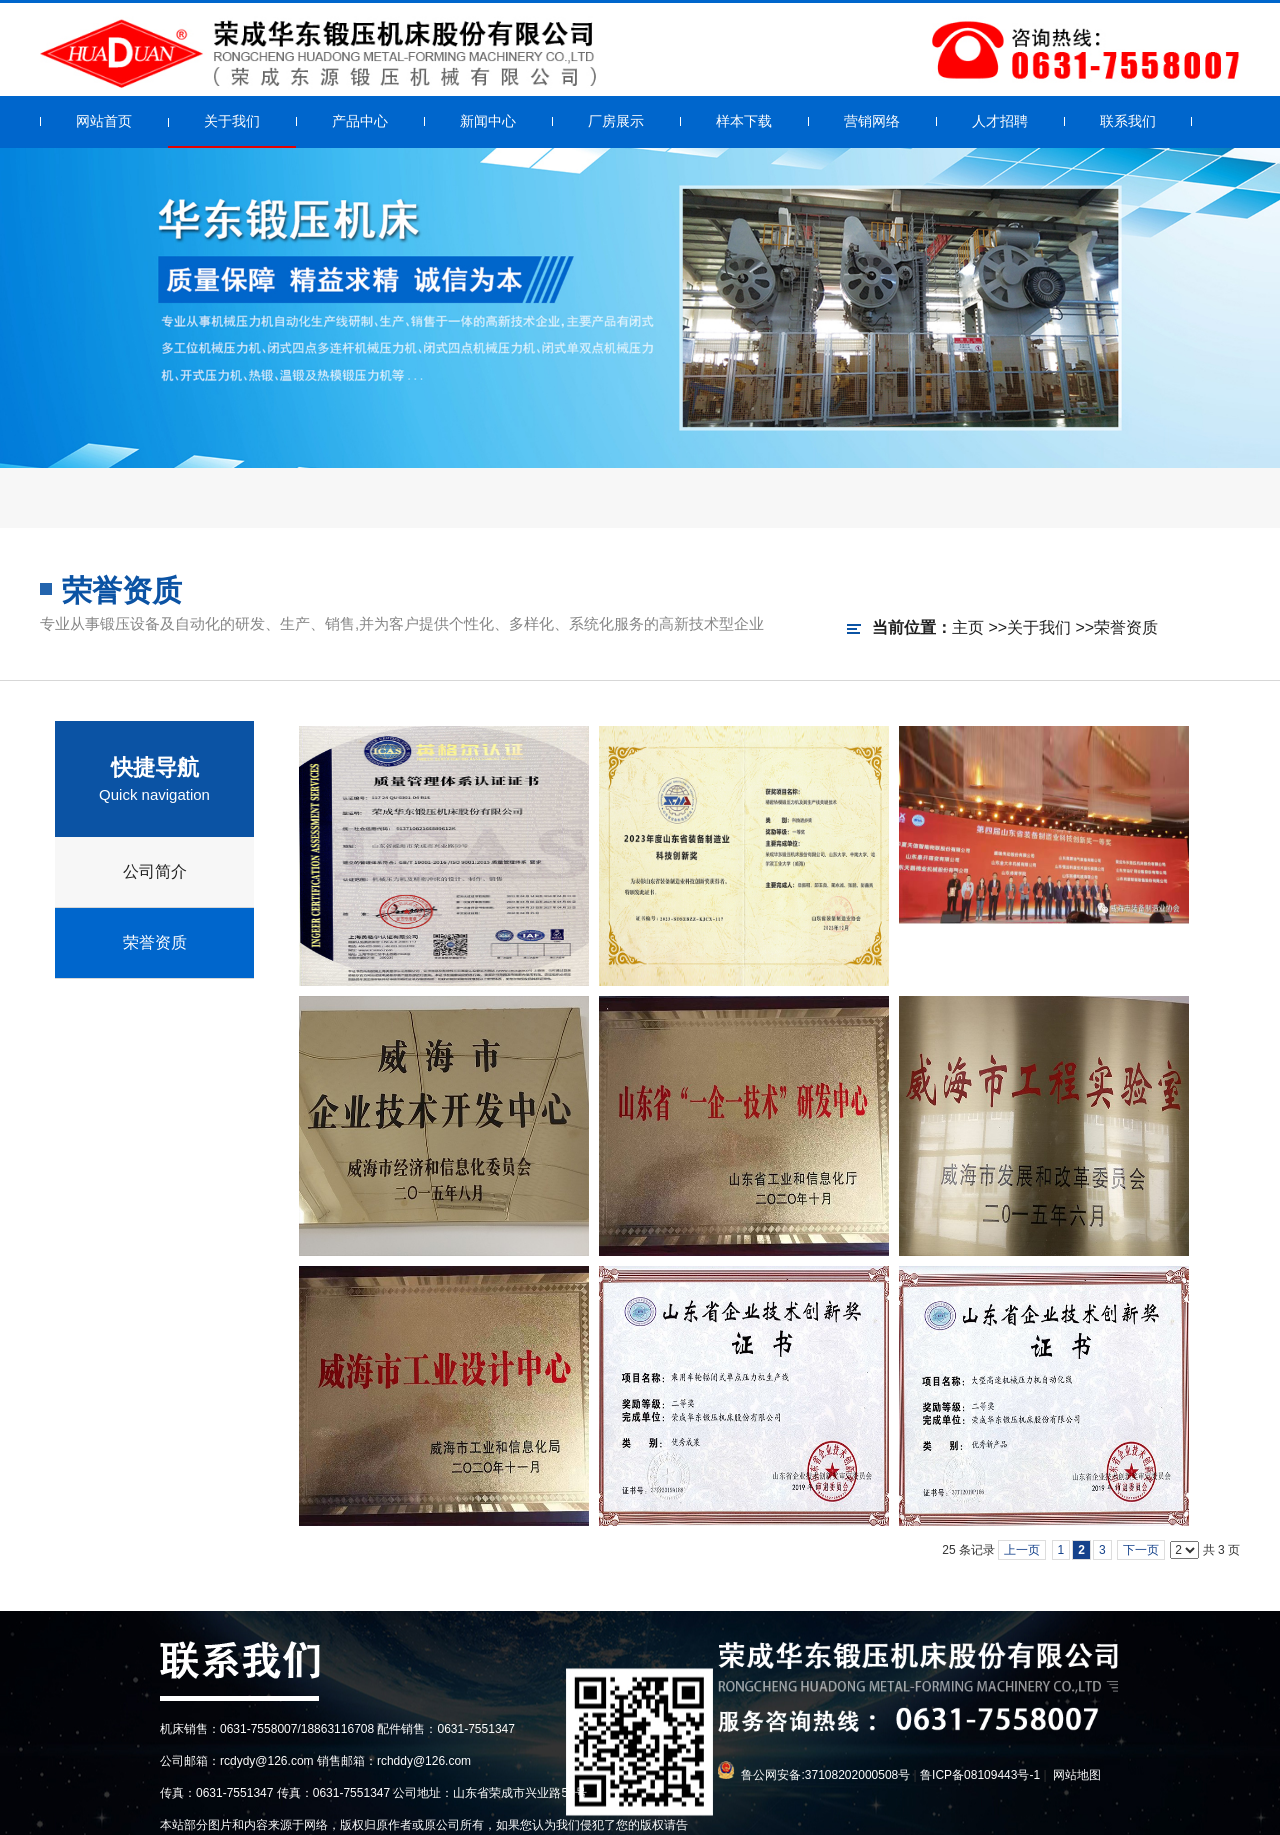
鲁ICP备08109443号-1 (980, 1775)
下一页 (1141, 1550)
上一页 (1022, 1550)
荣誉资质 (1126, 627)
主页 (968, 627)
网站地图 (1077, 1775)
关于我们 (1039, 627)
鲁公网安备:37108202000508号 (825, 1775)
